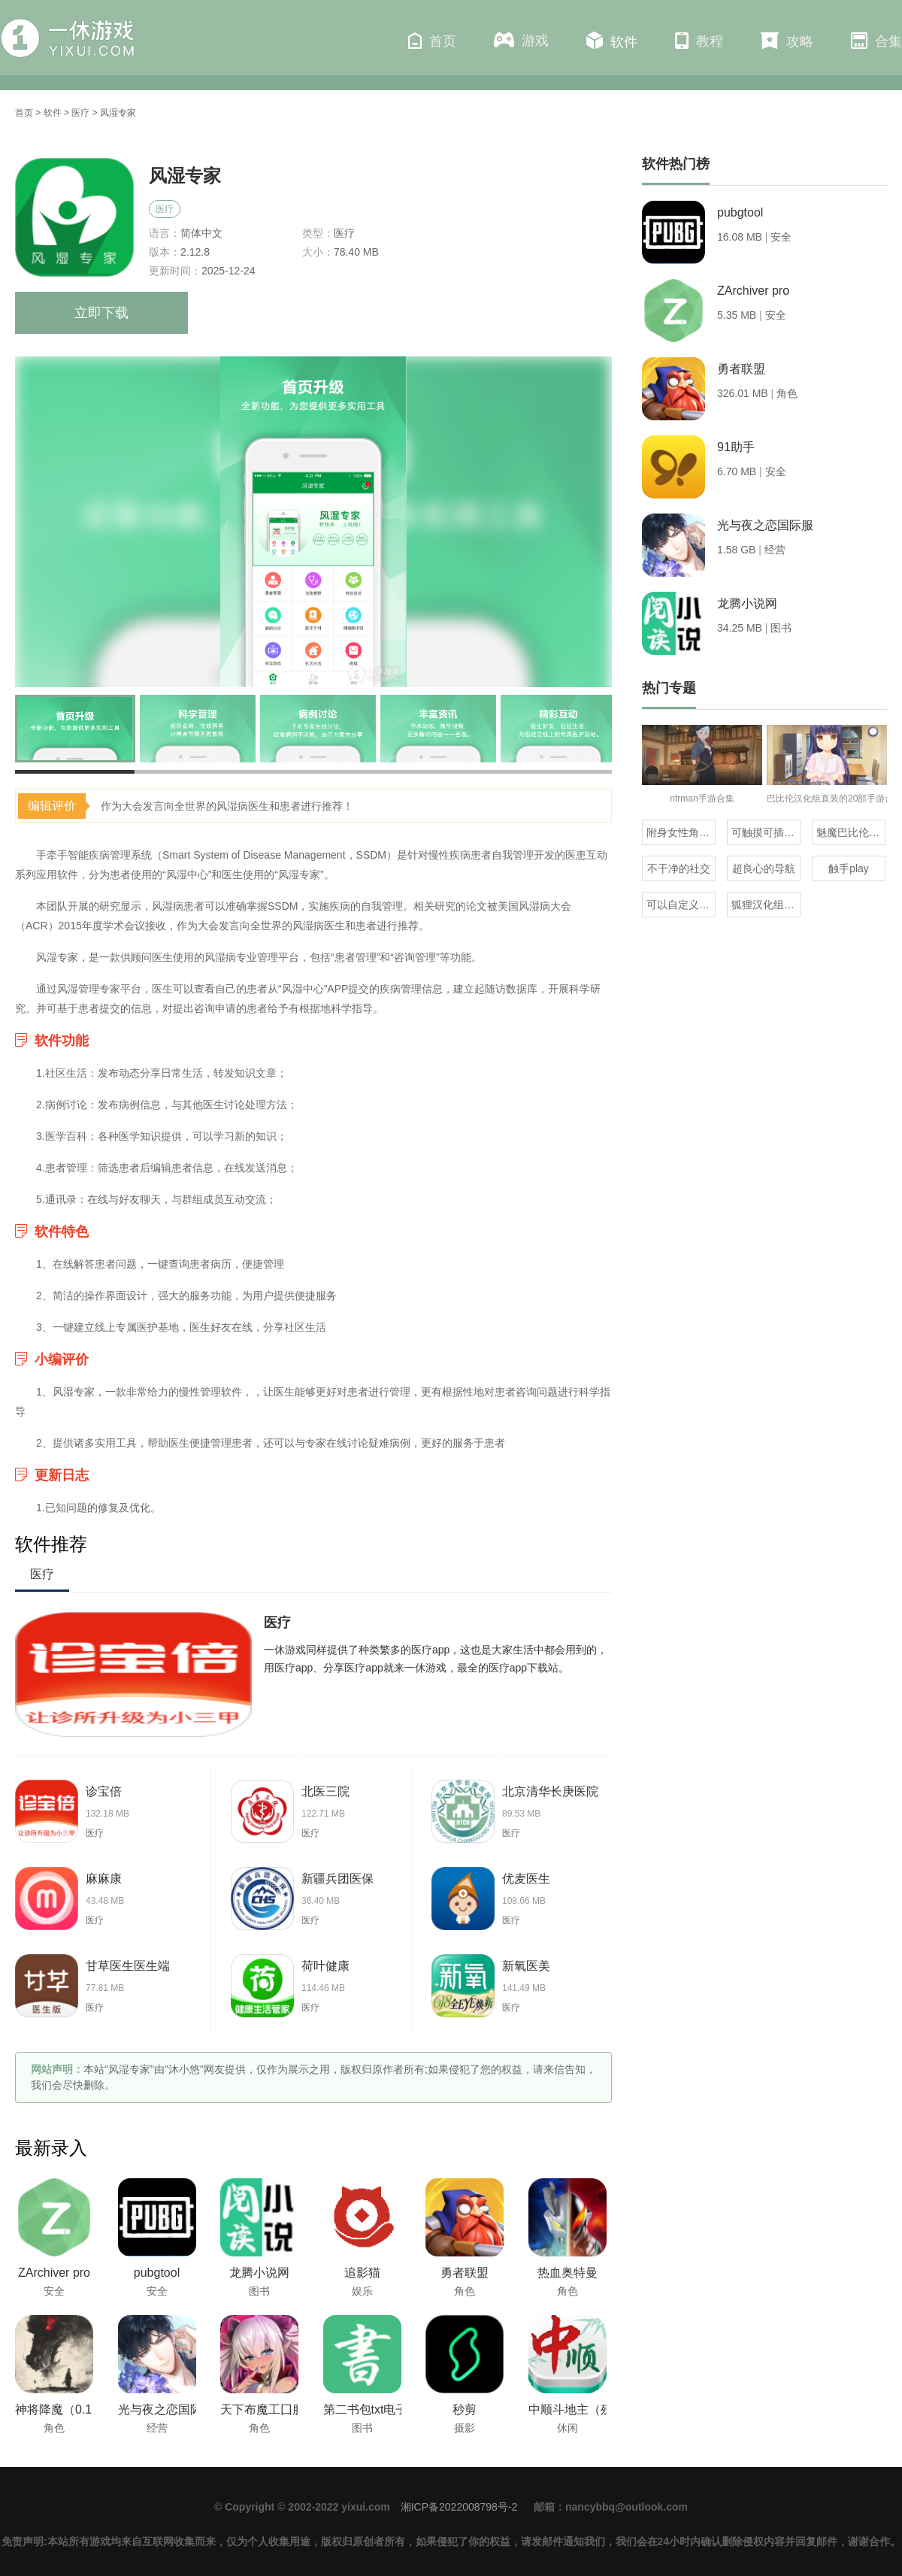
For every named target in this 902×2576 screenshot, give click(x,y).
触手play (848, 868)
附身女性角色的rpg (681, 832)
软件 (611, 41)
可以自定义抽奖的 (681, 905)
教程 (699, 40)
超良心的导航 (763, 868)
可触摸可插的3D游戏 (766, 832)
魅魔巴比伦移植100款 (850, 832)
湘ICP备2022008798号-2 (459, 2507)
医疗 (80, 113)
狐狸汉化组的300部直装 (766, 905)
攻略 (787, 40)
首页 (432, 40)
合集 (876, 40)
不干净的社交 (678, 868)
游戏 (521, 40)
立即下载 (101, 312)
